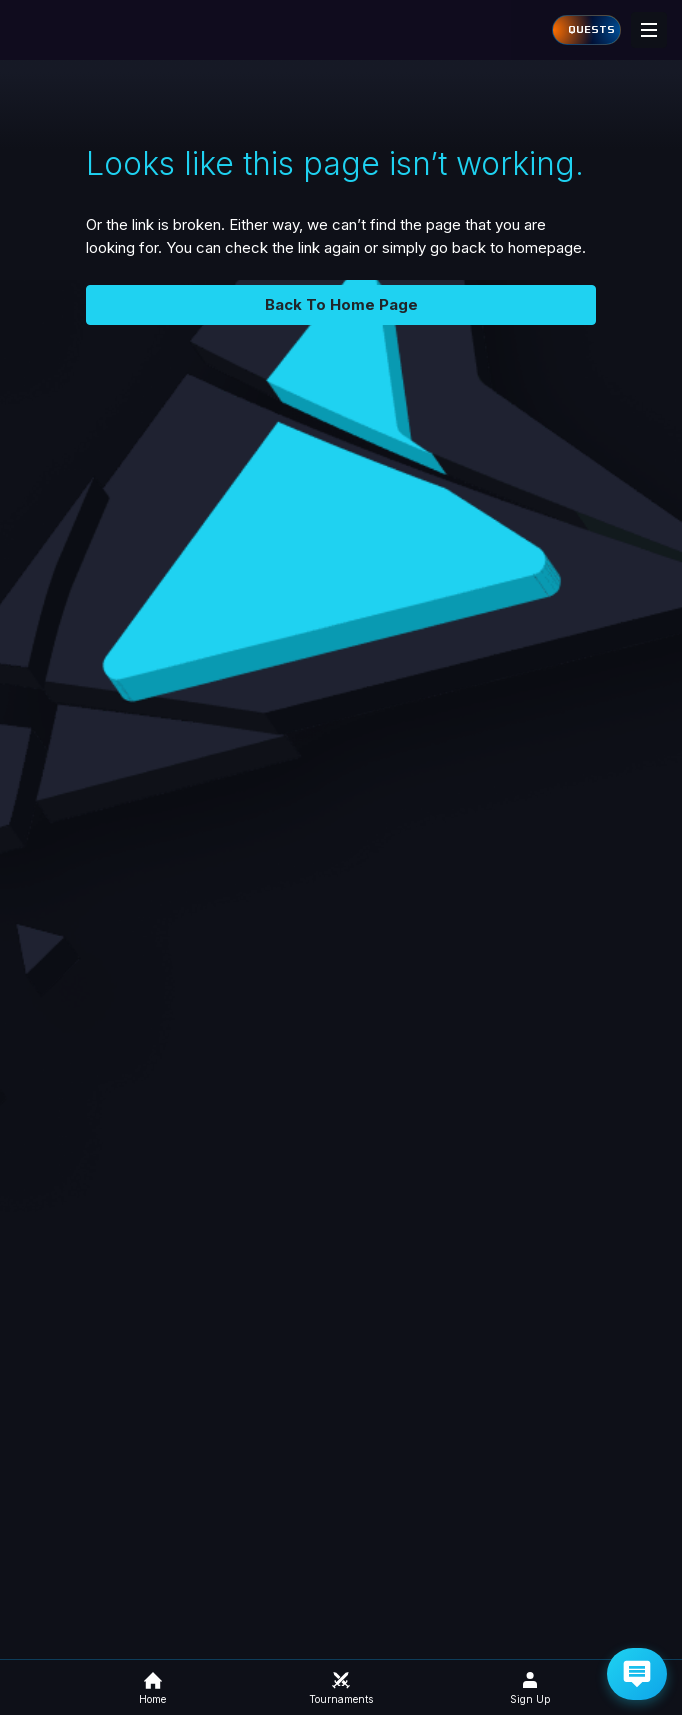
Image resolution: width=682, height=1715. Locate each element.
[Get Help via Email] (637, 1674)
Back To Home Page (341, 304)
